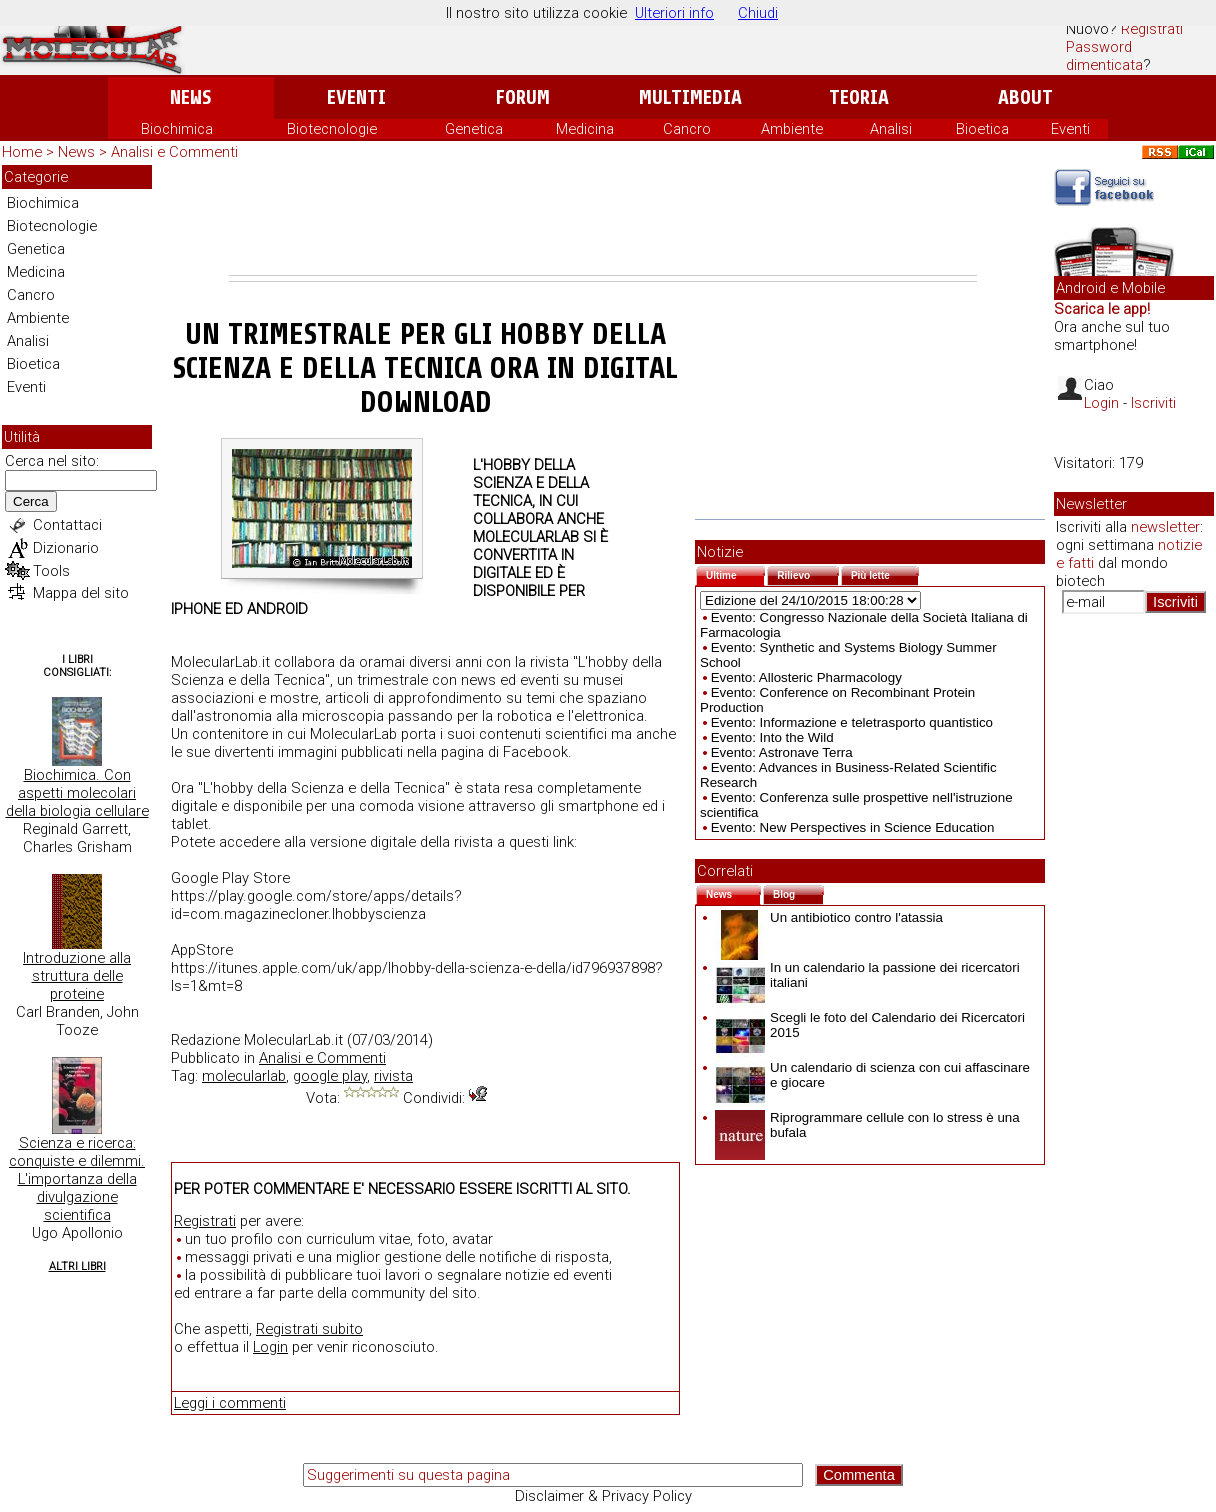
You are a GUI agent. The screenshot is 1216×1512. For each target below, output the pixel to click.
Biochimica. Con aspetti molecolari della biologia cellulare (77, 793)
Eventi (356, 97)
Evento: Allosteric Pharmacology (806, 677)
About (1025, 97)
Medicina (585, 129)
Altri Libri (77, 1266)
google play (330, 1076)
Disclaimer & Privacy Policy (603, 1496)
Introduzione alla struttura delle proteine (77, 976)
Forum (522, 97)
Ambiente (792, 129)
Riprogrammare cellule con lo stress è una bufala (867, 1125)
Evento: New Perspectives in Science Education (853, 827)
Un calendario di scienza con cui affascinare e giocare (872, 1075)
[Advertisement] (603, 220)
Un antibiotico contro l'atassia (829, 917)
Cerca (31, 501)
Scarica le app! (1102, 309)
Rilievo (808, 573)
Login (270, 1347)
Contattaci (67, 525)
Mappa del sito (81, 593)
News (190, 97)
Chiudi (758, 13)
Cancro (687, 129)
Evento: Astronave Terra (782, 752)
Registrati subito (309, 1329)
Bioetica (982, 129)
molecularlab (244, 1076)
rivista (393, 1076)
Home (22, 152)
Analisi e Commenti (174, 152)
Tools (51, 571)
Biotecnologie (332, 129)
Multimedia (690, 97)
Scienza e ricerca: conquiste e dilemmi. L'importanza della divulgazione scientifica (77, 1179)
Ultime (735, 573)
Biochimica (177, 129)
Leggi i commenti (230, 1403)
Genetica (474, 129)
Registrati (1152, 29)
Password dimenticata (1104, 56)
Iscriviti (1153, 403)
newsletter (1165, 527)
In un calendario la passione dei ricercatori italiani (867, 975)
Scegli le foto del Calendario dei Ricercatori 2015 (870, 1025)
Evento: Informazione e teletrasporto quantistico (852, 722)
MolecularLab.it (293, 1040)
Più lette (885, 573)
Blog (798, 892)
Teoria (859, 97)
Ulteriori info (674, 13)
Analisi (891, 129)
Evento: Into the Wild (772, 737)
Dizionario (66, 548)
